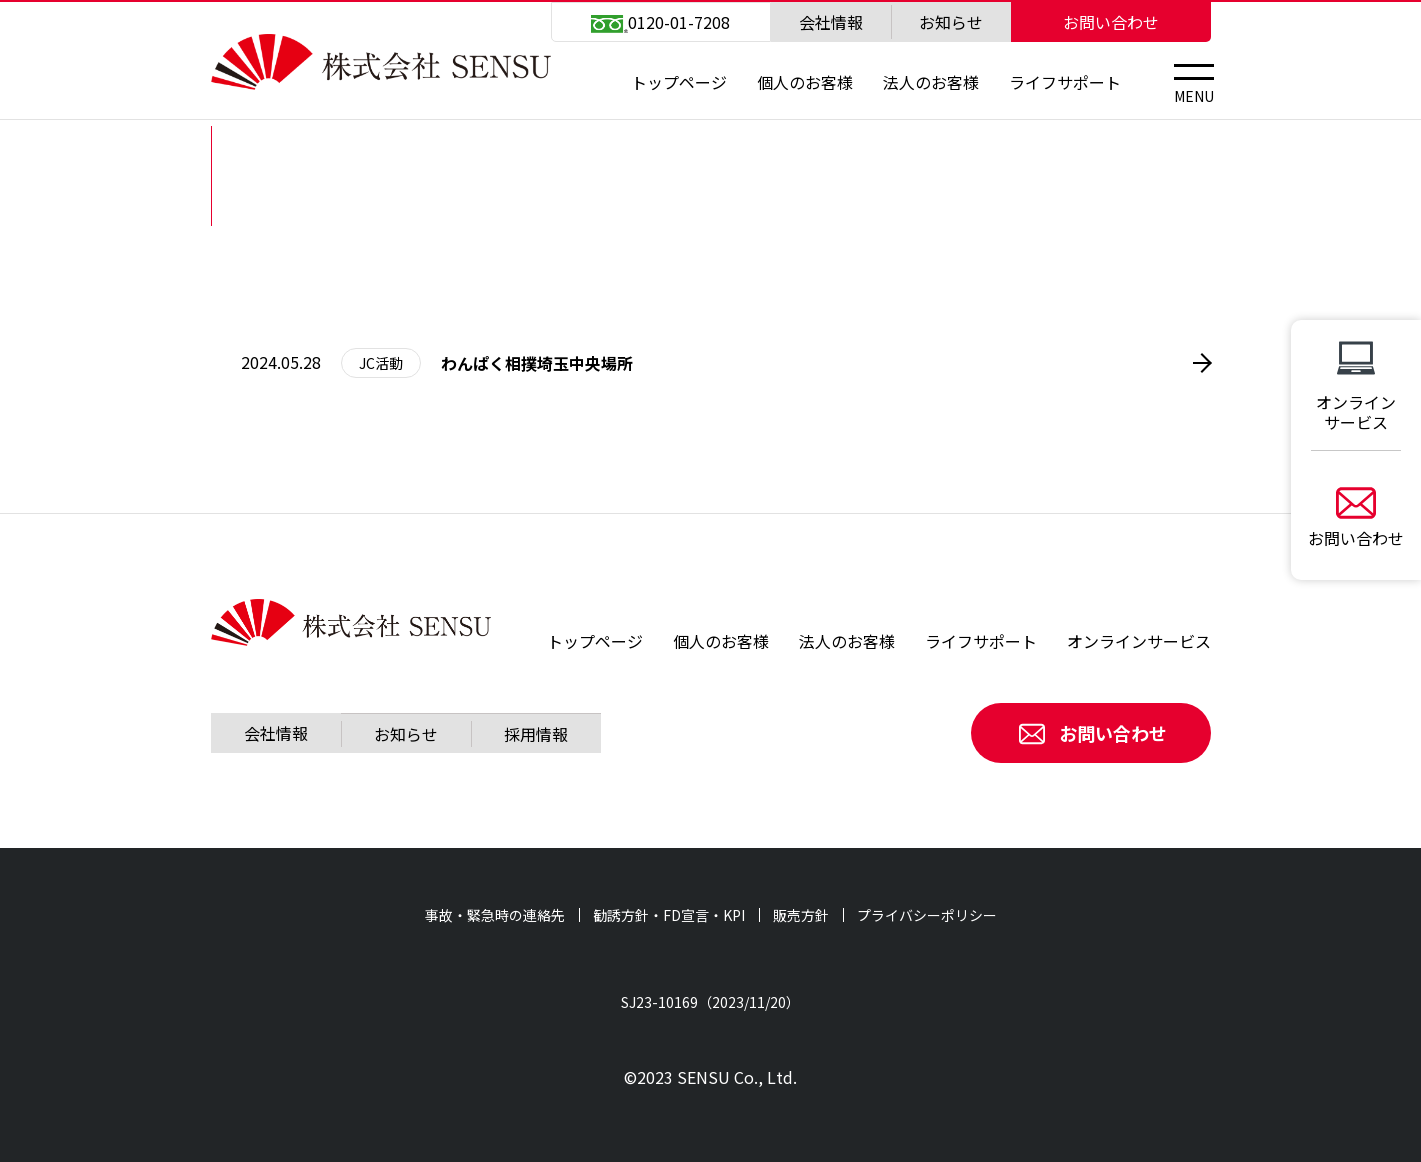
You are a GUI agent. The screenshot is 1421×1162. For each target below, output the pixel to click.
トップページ (679, 82)
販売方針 (801, 915)
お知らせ (951, 22)
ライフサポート (1065, 82)
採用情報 (536, 734)
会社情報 (831, 22)
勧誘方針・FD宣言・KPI (669, 915)
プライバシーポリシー (927, 915)
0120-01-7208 (660, 22)
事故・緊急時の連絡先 (495, 915)
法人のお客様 (931, 82)
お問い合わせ (1111, 22)
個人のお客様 (805, 82)
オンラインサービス (1139, 641)
